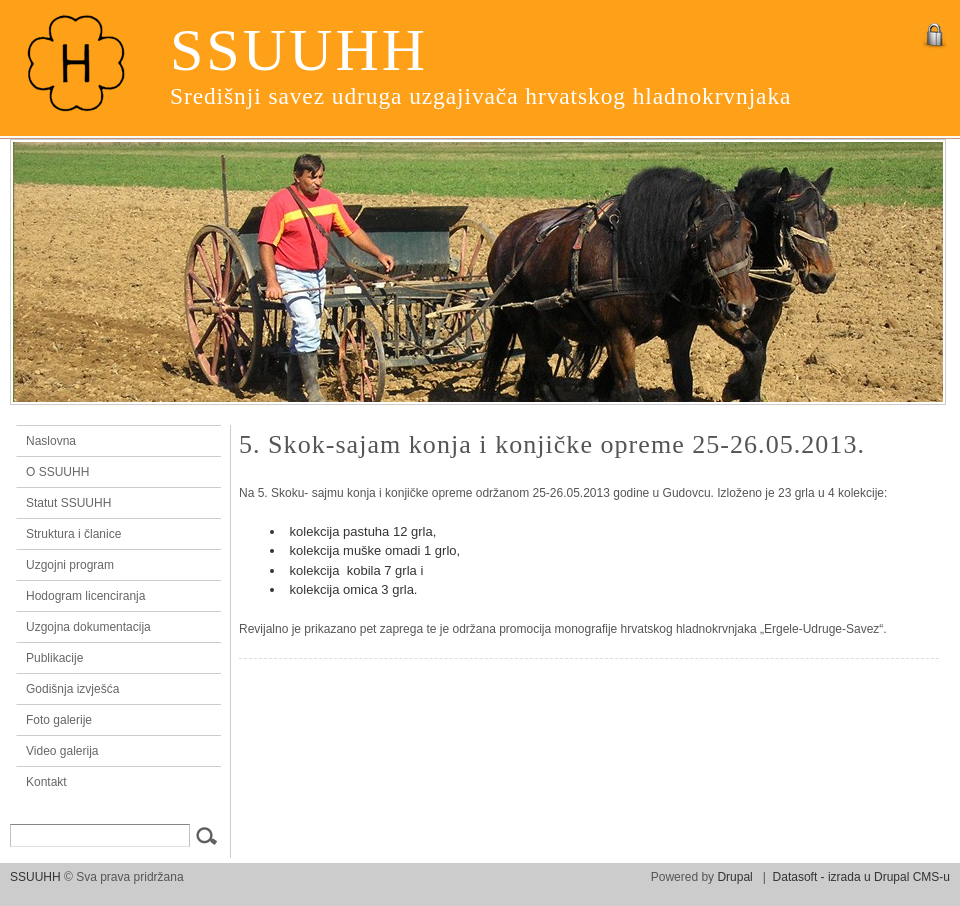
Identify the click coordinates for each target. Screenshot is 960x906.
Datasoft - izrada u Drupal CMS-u (861, 877)
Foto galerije (59, 720)
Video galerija (62, 751)
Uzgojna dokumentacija (88, 627)
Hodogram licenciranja (85, 596)
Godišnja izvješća (72, 689)
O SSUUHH (57, 472)
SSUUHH (299, 50)
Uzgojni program (70, 565)
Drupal (734, 877)
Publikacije (54, 658)
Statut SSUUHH (68, 503)
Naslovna (114, 441)
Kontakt (46, 782)
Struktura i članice (73, 534)
